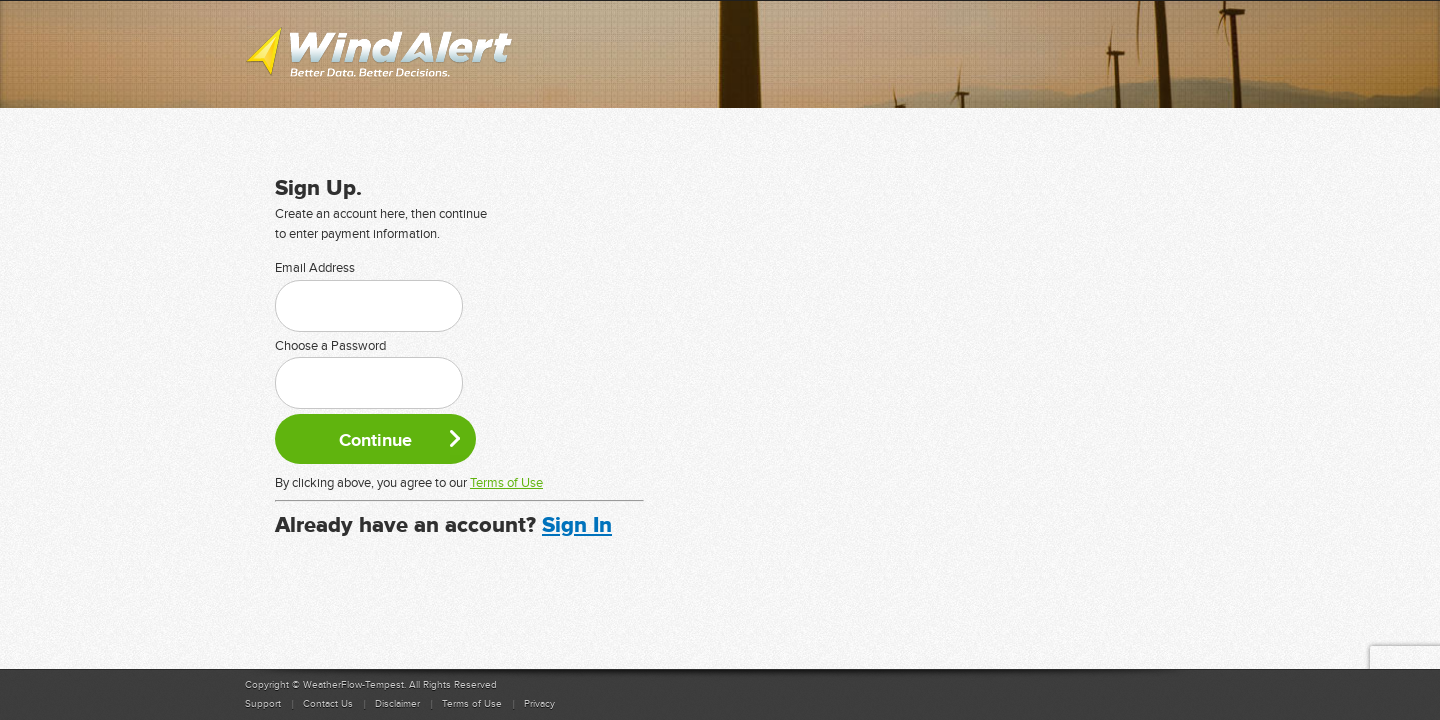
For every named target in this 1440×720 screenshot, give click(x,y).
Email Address (315, 268)
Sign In (577, 525)
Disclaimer (397, 704)
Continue (375, 440)
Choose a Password (330, 346)
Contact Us (328, 704)
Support (263, 704)
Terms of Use (506, 483)
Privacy (539, 704)
